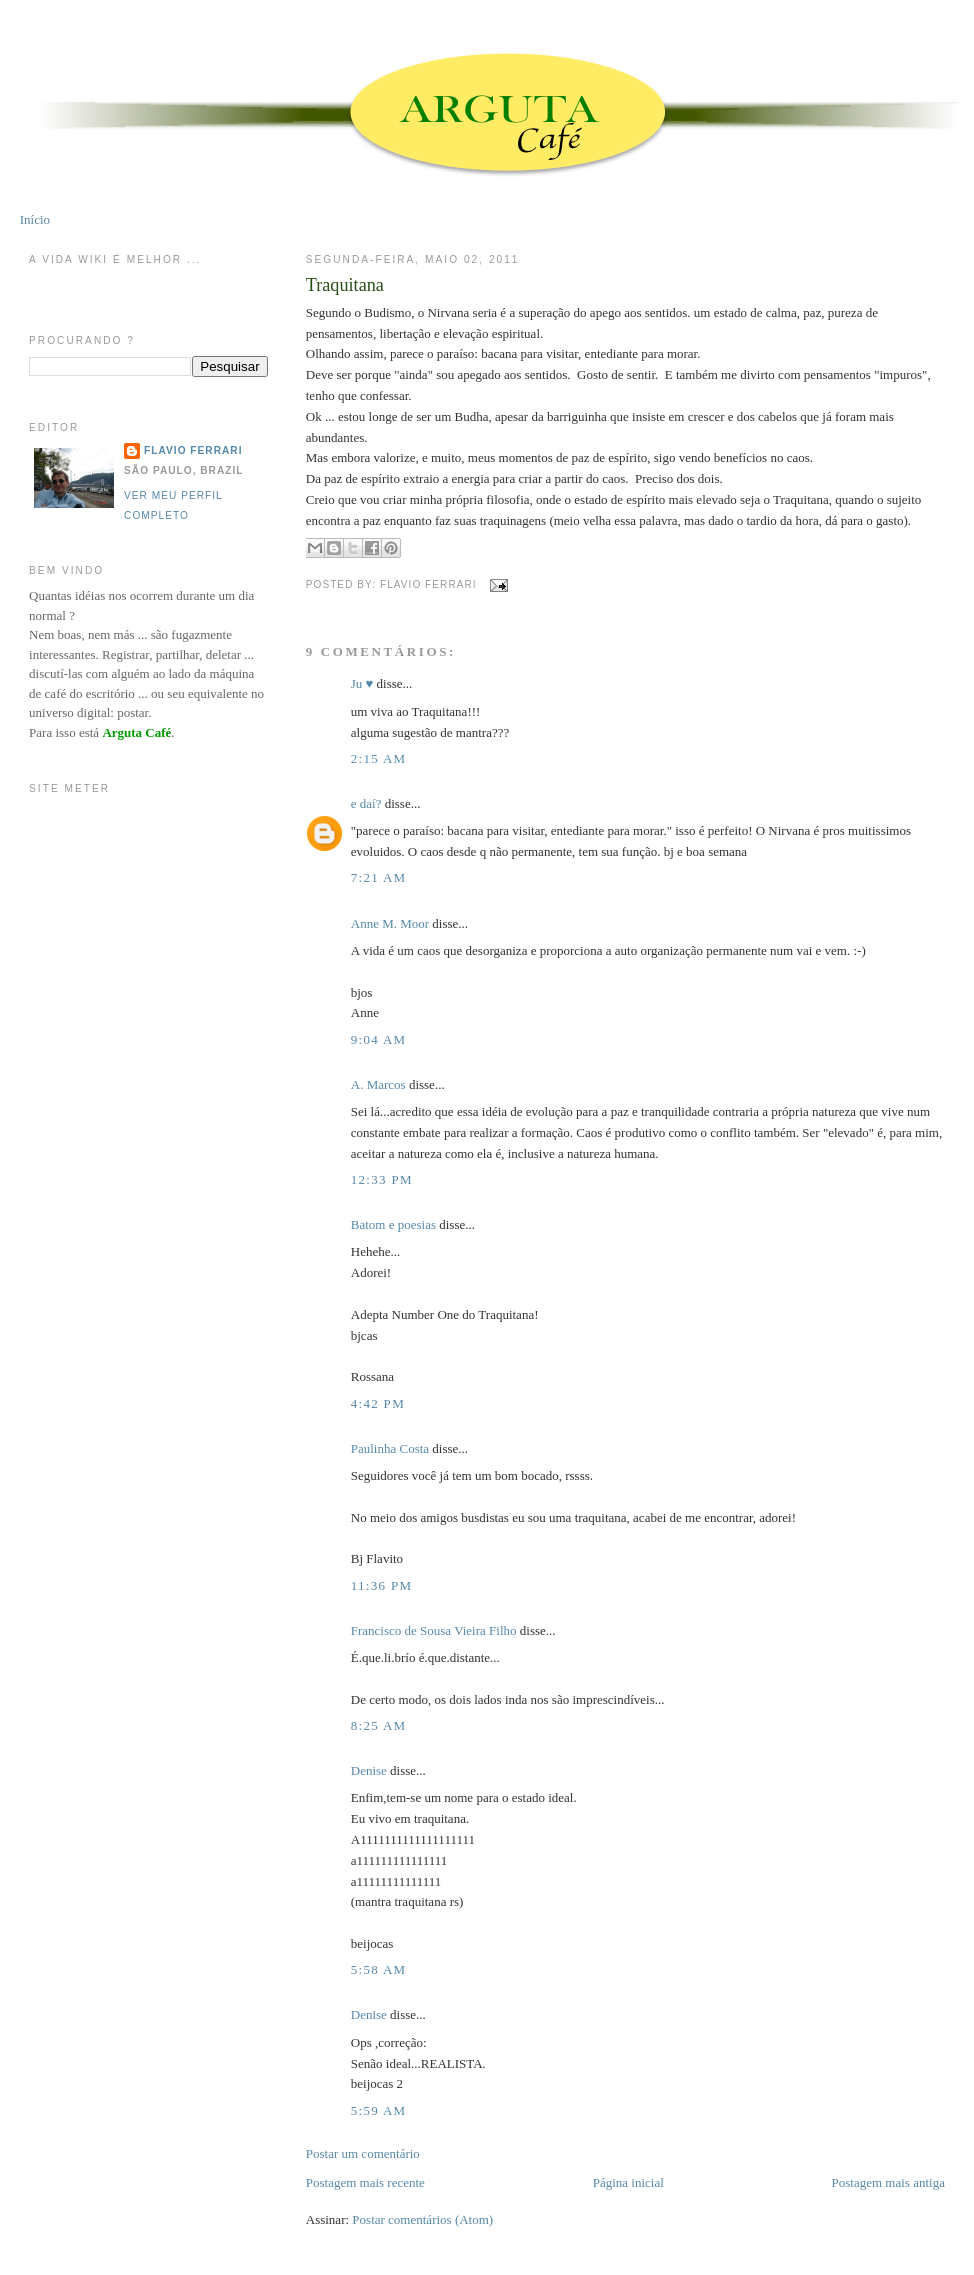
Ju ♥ (362, 683)
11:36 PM (382, 1585)
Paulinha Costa (390, 1448)
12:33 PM (382, 1179)
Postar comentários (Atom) (422, 2219)
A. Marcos (378, 1084)
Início (35, 219)
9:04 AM (379, 1039)
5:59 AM (379, 2110)
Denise (369, 1770)
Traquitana (345, 285)
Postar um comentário (363, 2153)
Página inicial (628, 2182)
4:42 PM (378, 1403)
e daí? (366, 803)
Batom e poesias (393, 1224)
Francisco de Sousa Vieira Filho (434, 1630)
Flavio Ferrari (193, 450)
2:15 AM (379, 758)
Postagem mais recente (365, 2182)
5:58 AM (379, 1969)
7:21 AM (379, 877)
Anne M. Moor (390, 923)
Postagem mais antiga (888, 2182)
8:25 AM (379, 1725)
